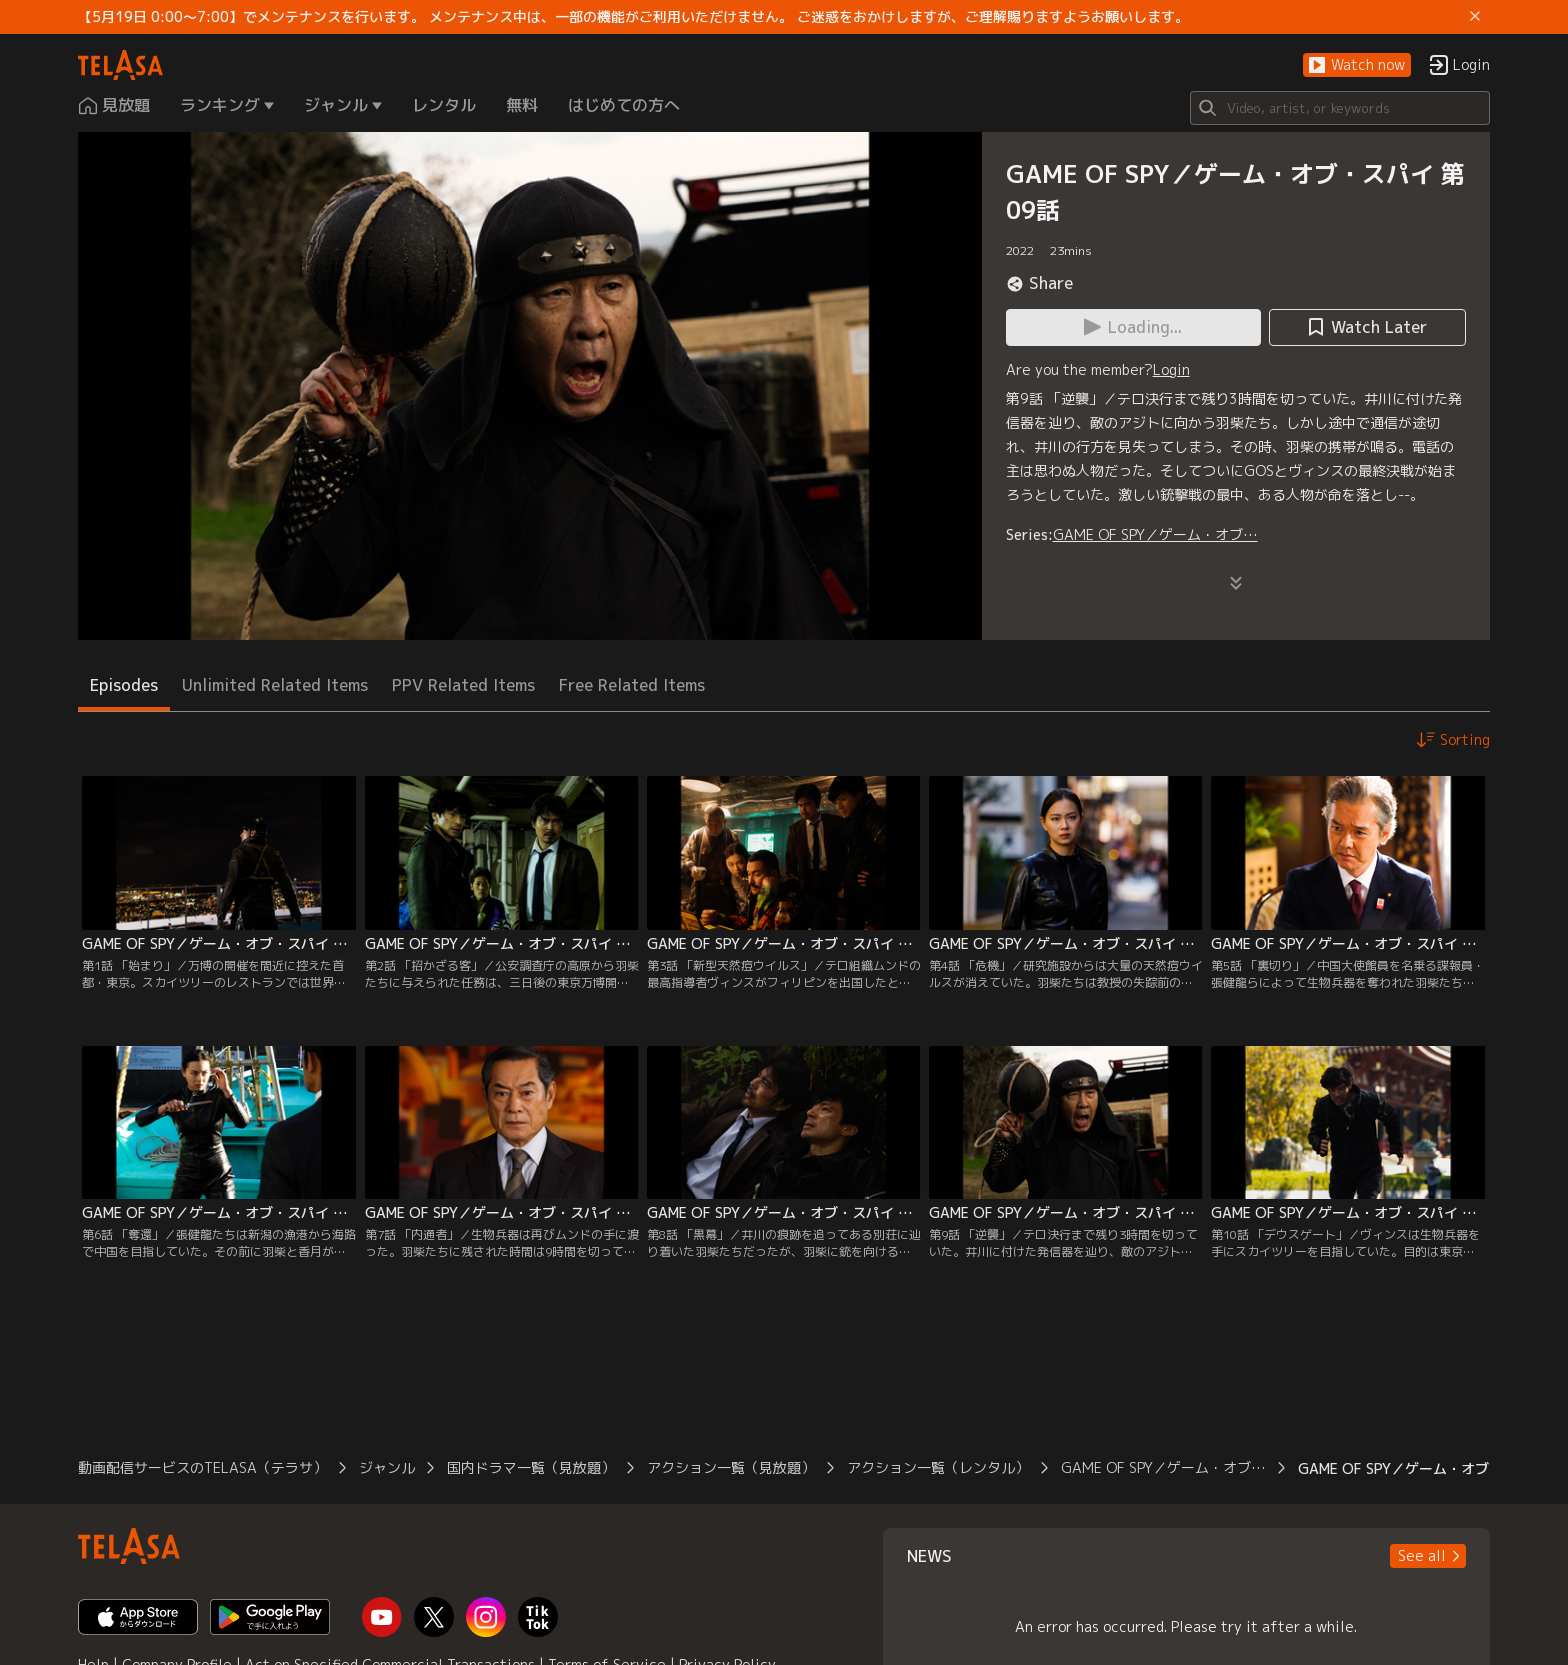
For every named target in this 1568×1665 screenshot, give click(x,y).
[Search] (1340, 108)
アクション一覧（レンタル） (938, 1467)
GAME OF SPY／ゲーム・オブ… (1155, 534)
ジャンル (387, 1467)
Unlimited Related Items (275, 685)
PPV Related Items (463, 685)
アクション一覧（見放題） (731, 1467)
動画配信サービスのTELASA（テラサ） (202, 1467)
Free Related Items (632, 685)
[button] (1357, 65)
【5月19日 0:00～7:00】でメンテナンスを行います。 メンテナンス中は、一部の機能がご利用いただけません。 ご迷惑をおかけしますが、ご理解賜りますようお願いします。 (633, 17)
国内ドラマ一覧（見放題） (531, 1467)
